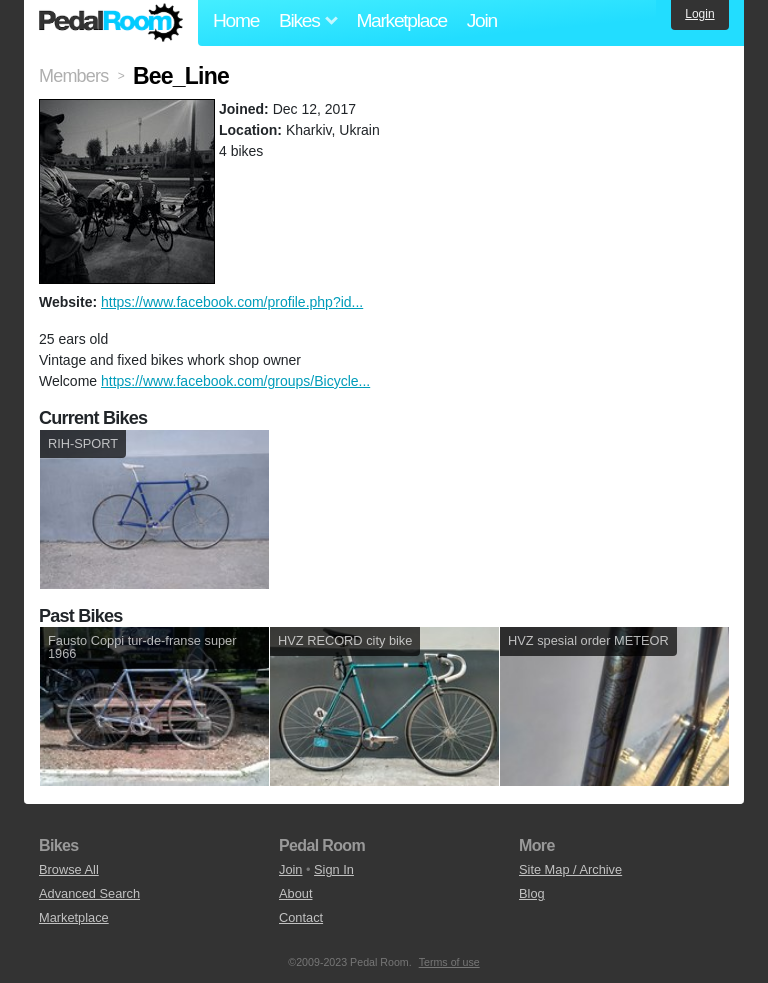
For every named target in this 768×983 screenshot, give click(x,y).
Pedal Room (111, 23)
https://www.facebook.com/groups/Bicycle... (235, 381)
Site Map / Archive (570, 869)
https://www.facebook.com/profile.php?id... (232, 302)
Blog (532, 893)
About (295, 893)
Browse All (69, 869)
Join (482, 20)
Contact (301, 917)
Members (73, 76)
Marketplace (401, 20)
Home (236, 20)
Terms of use (449, 962)
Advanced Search (89, 893)
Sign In (334, 869)
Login (699, 14)
